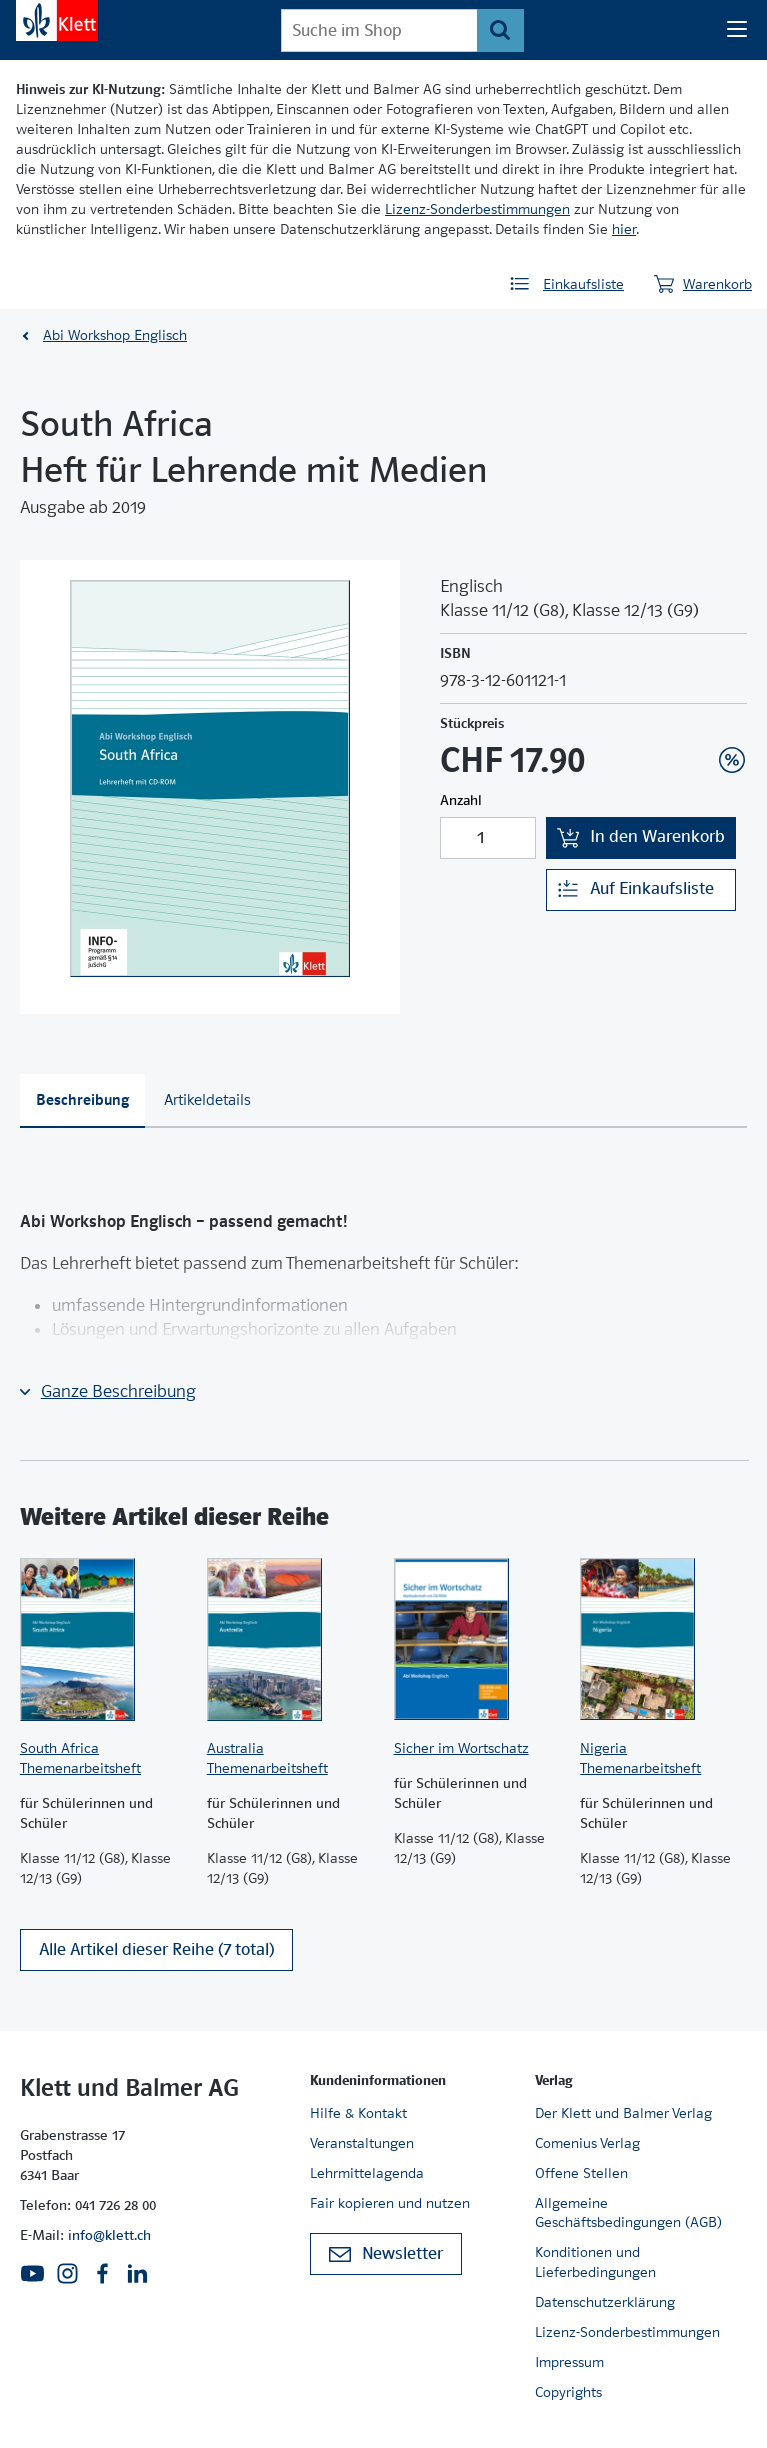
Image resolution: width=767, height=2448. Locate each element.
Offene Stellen (581, 2173)
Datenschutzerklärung (605, 2302)
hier (624, 229)
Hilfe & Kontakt (358, 2113)
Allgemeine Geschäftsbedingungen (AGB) (628, 2213)
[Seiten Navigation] (737, 30)
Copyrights (568, 2392)
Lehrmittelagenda (367, 2173)
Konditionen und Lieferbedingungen (595, 2262)
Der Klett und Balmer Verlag (623, 2113)
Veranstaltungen (362, 2143)
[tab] (82, 1101)
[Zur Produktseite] (103, 1639)
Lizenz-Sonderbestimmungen (477, 209)
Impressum (569, 2362)
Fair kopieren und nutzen (390, 2203)
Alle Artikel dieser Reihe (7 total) (156, 1949)
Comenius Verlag (587, 2143)
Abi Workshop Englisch (115, 335)
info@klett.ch (109, 2235)
